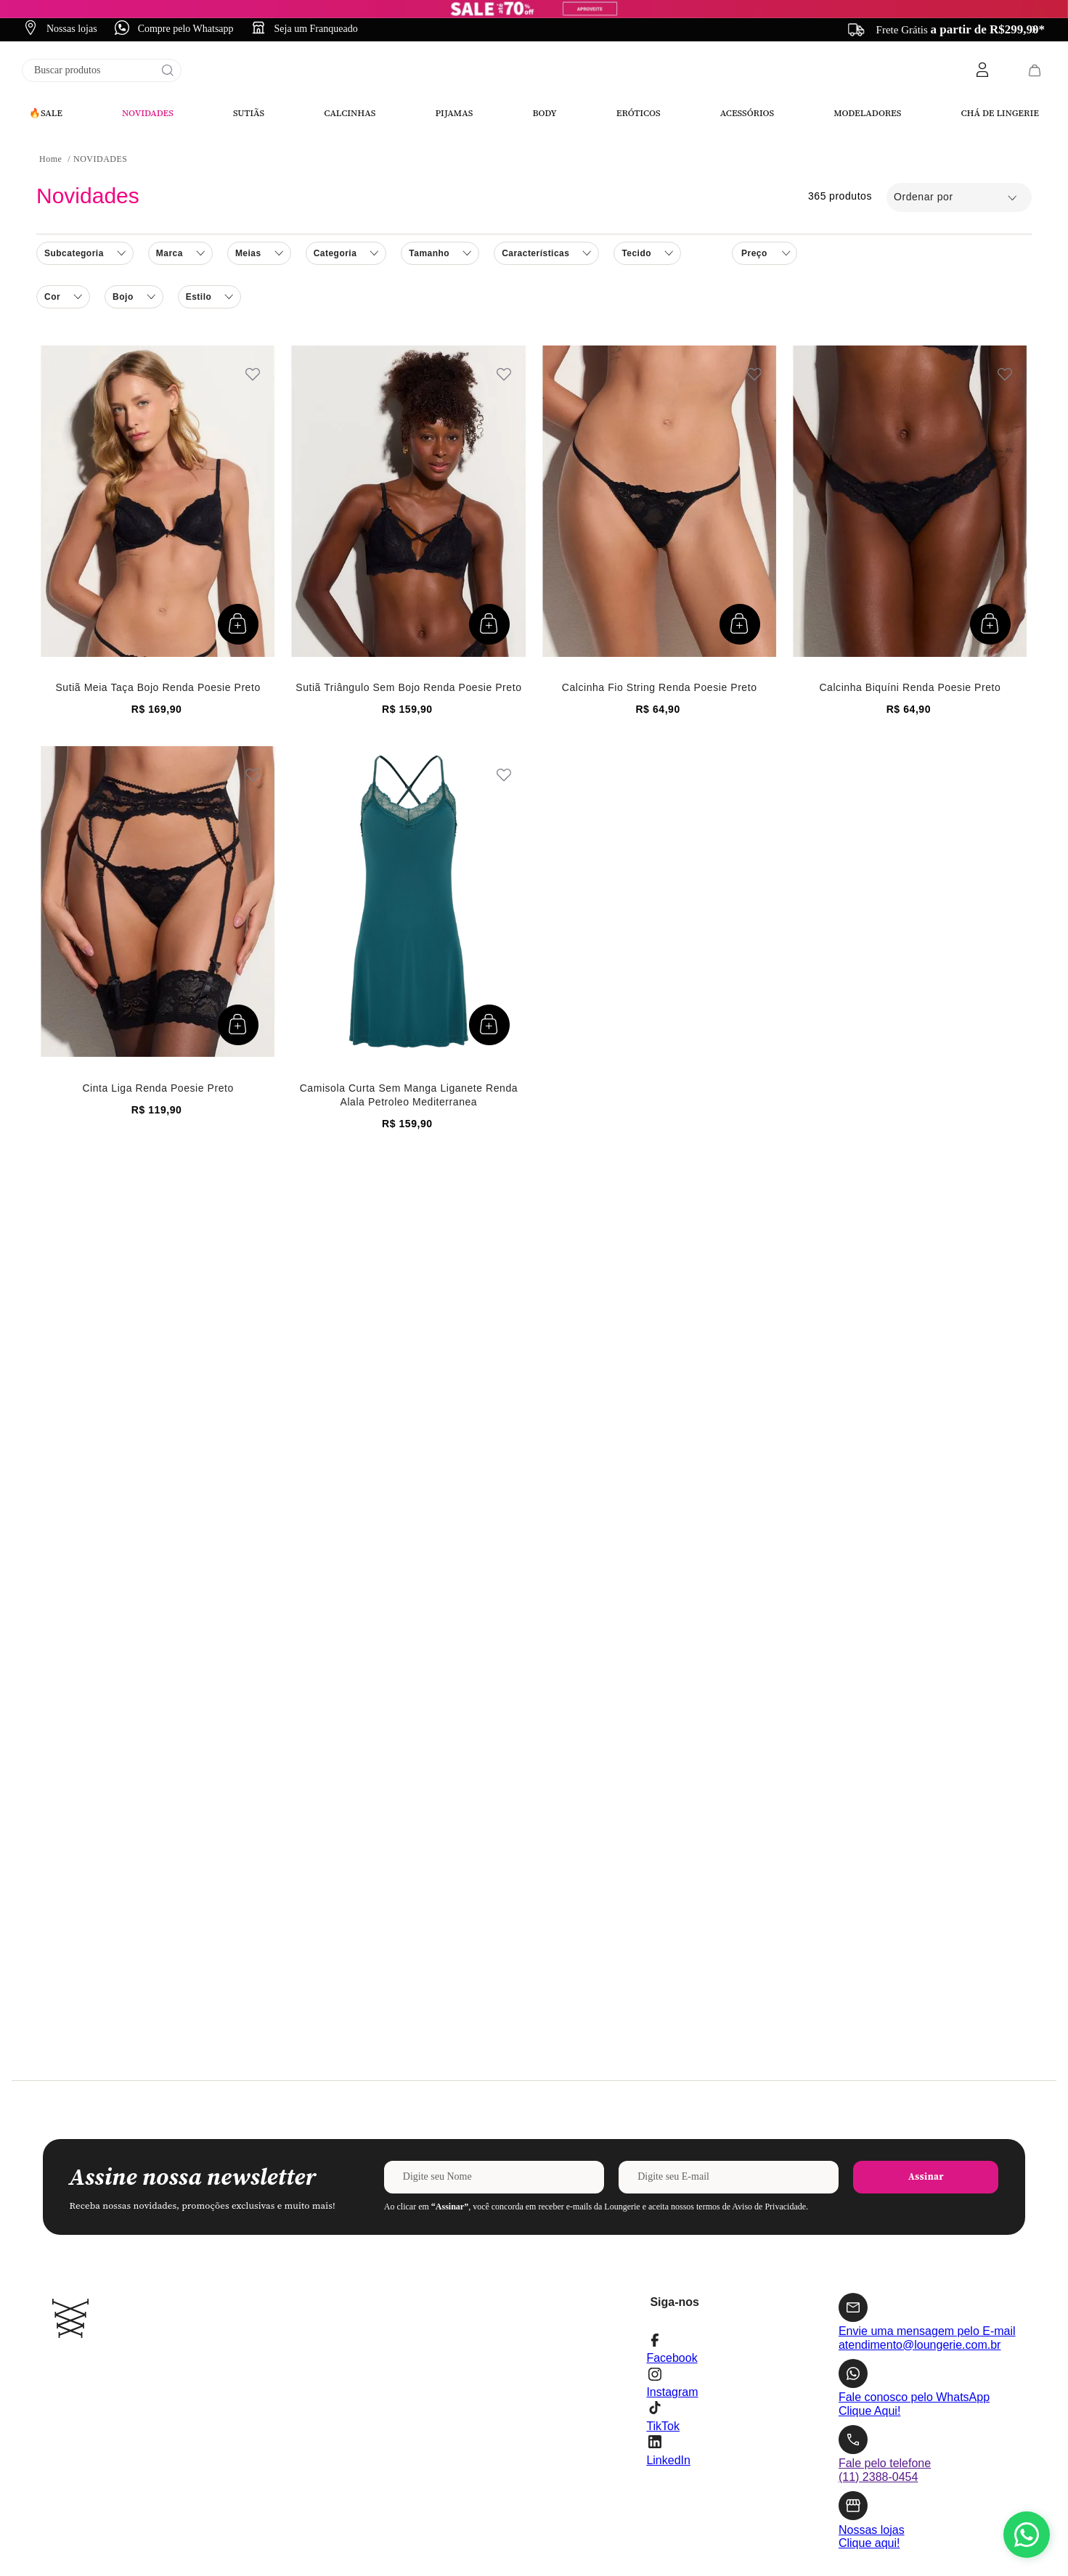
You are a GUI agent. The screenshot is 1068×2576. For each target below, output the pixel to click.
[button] (346, 126)
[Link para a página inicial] (50, 32)
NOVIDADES (100, 32)
